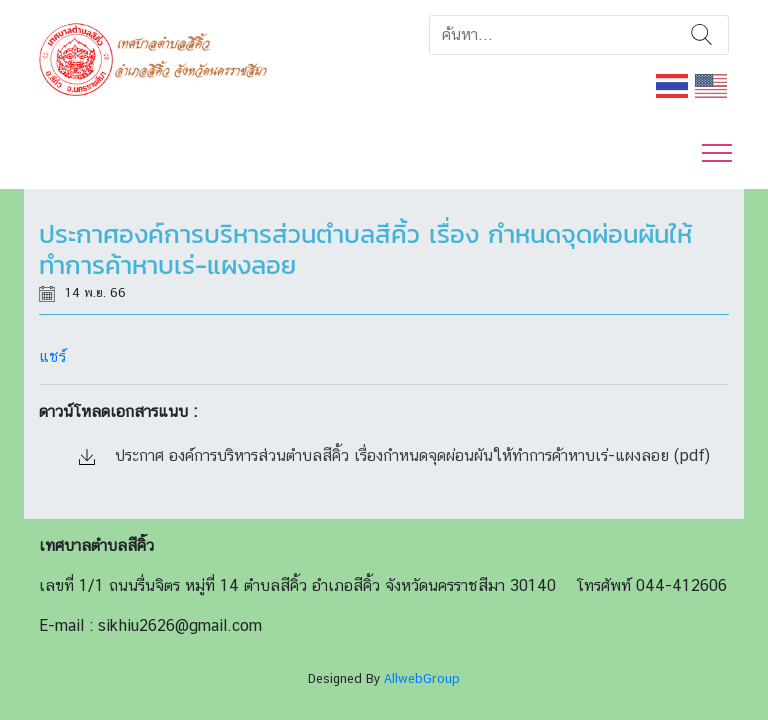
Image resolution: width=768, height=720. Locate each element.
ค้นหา (701, 35)
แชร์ (52, 356)
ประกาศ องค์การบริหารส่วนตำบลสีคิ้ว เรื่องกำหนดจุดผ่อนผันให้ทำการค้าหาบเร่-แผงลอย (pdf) (394, 455)
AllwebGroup (422, 678)
